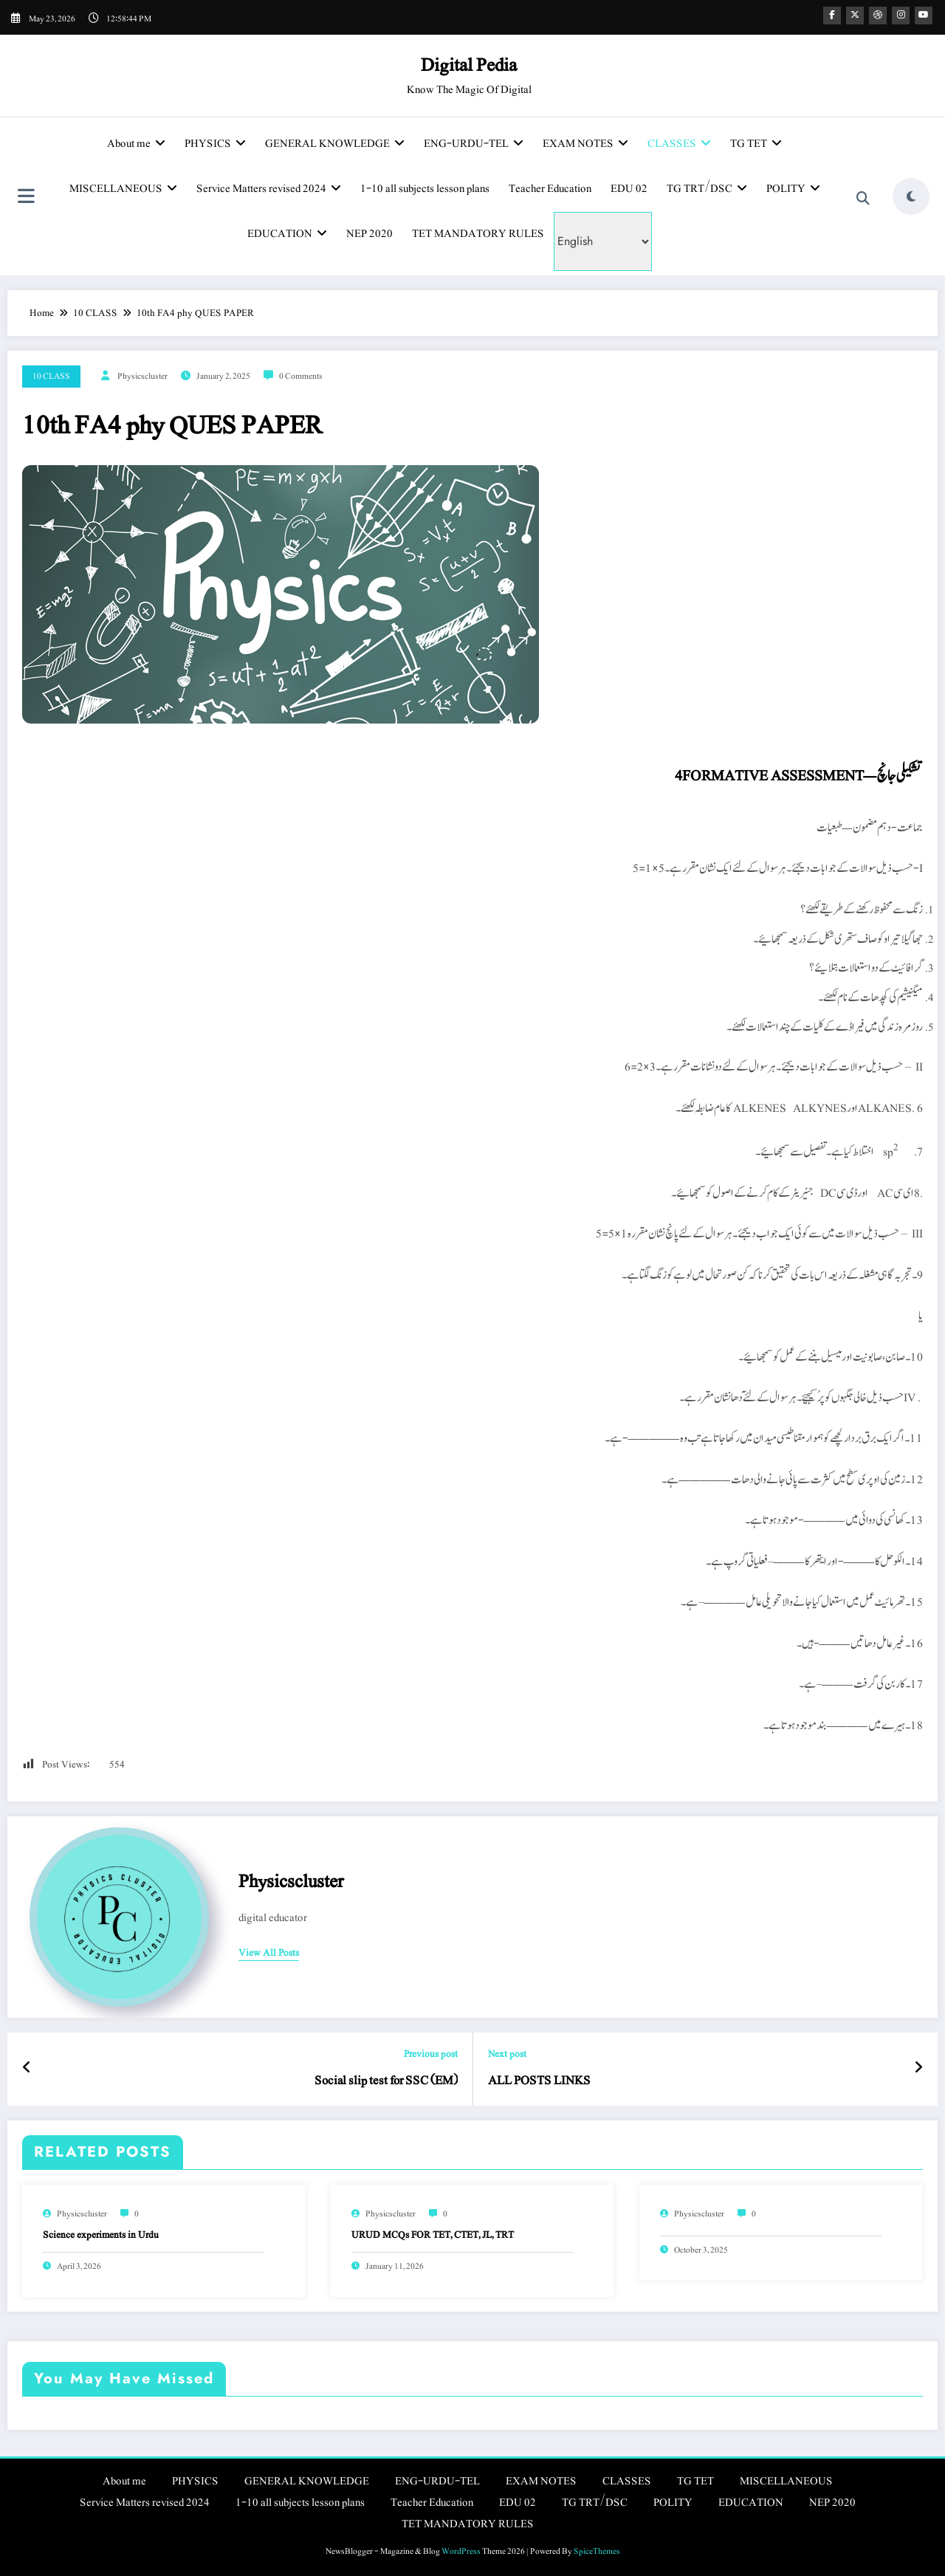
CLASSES (679, 143)
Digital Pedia (469, 64)
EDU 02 (629, 188)
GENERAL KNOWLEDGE (335, 143)
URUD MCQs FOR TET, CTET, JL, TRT (432, 2235)
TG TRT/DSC (707, 188)
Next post (507, 2054)
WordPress (461, 2551)
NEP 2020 (369, 233)
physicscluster (142, 375)
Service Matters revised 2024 (268, 188)
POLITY (793, 188)
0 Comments (301, 375)
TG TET (756, 143)
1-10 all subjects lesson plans (424, 188)
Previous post (431, 2054)
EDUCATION (287, 233)
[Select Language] (603, 241)
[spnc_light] (911, 196)
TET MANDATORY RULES (478, 233)
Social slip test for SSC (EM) (386, 2080)
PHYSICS (215, 143)
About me (136, 143)
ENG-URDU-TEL (473, 143)
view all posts (268, 1953)
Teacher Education (550, 188)
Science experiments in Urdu (101, 2235)
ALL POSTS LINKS (539, 2080)
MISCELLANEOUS (123, 188)
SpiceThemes (597, 2551)
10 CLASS (51, 375)
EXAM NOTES (585, 143)
